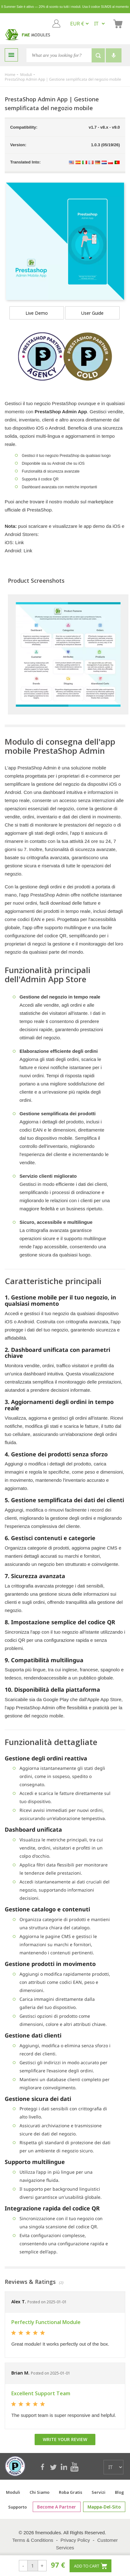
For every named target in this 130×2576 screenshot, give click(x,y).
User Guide (92, 313)
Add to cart (90, 2566)
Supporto (22, 2507)
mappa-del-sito (102, 2507)
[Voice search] (114, 55)
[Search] (59, 55)
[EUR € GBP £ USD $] (79, 23)
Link (19, 542)
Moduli (13, 2492)
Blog (119, 2492)
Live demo (36, 313)
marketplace (100, 501)
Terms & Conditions (32, 2540)
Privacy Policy (75, 2540)
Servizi (98, 2492)
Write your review (65, 2439)
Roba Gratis (70, 2492)
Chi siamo (39, 2492)
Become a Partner (59, 2507)
